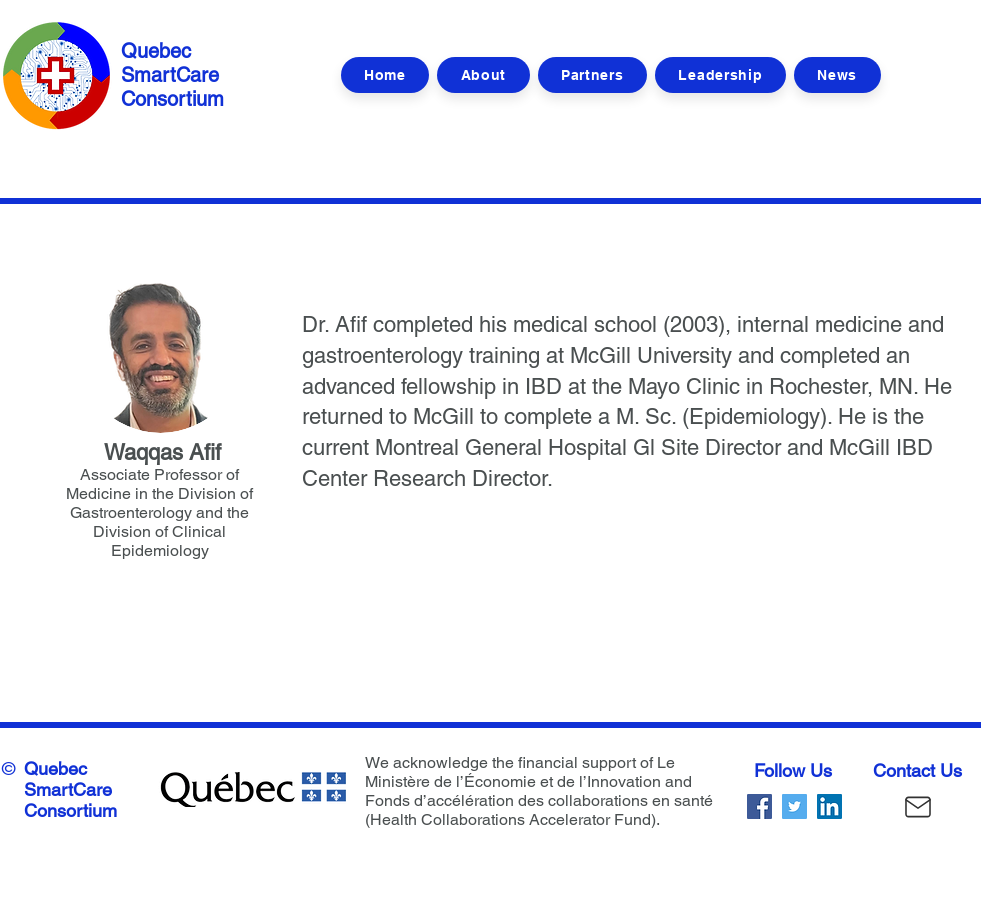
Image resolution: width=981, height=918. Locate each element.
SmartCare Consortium (70, 800)
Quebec (55, 768)
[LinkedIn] (829, 806)
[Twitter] (794, 806)
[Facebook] (759, 806)
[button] (720, 75)
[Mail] (918, 806)
